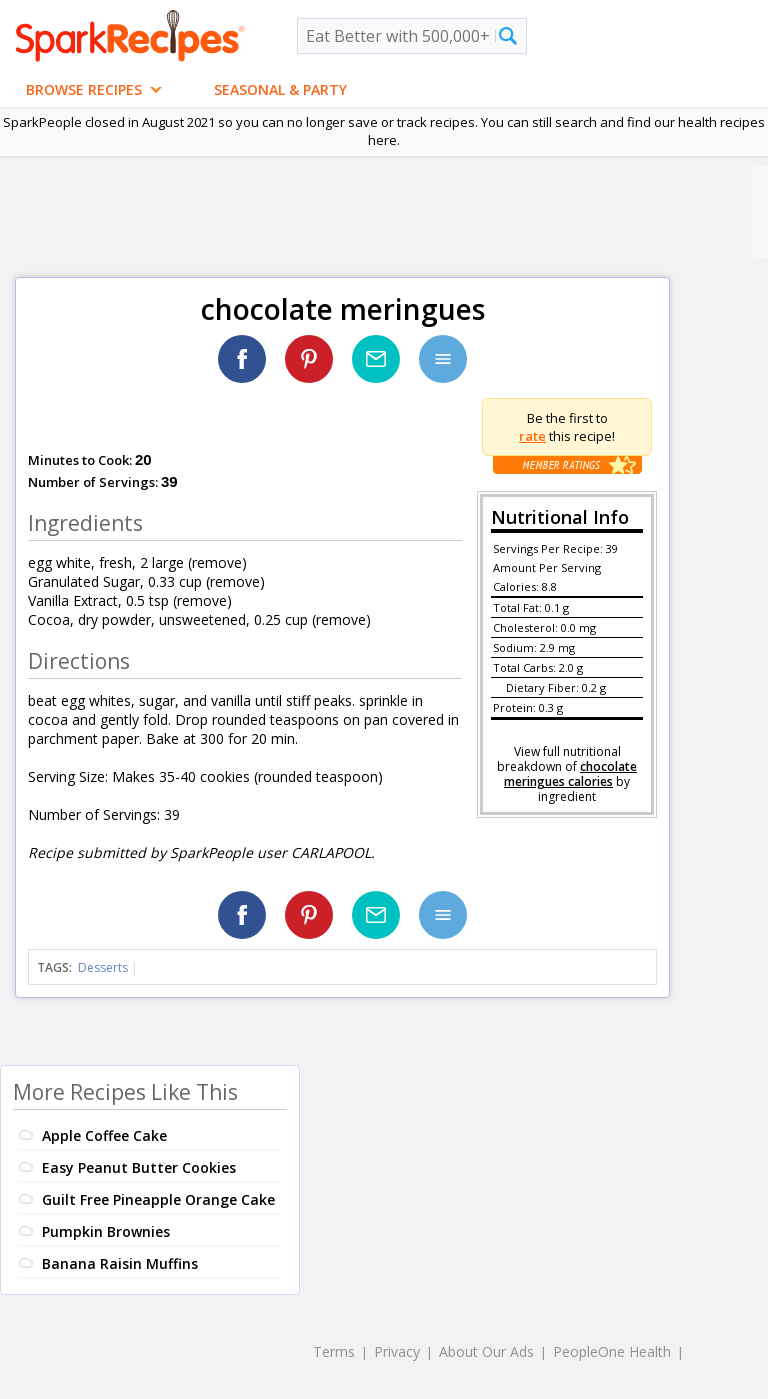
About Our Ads (486, 1351)
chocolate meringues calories (570, 774)
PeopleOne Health (612, 1351)
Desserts (103, 967)
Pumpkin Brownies (106, 1231)
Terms (334, 1351)
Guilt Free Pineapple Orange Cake (158, 1199)
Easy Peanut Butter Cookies (139, 1167)
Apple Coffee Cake (104, 1135)
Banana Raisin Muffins (120, 1263)
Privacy (397, 1351)
